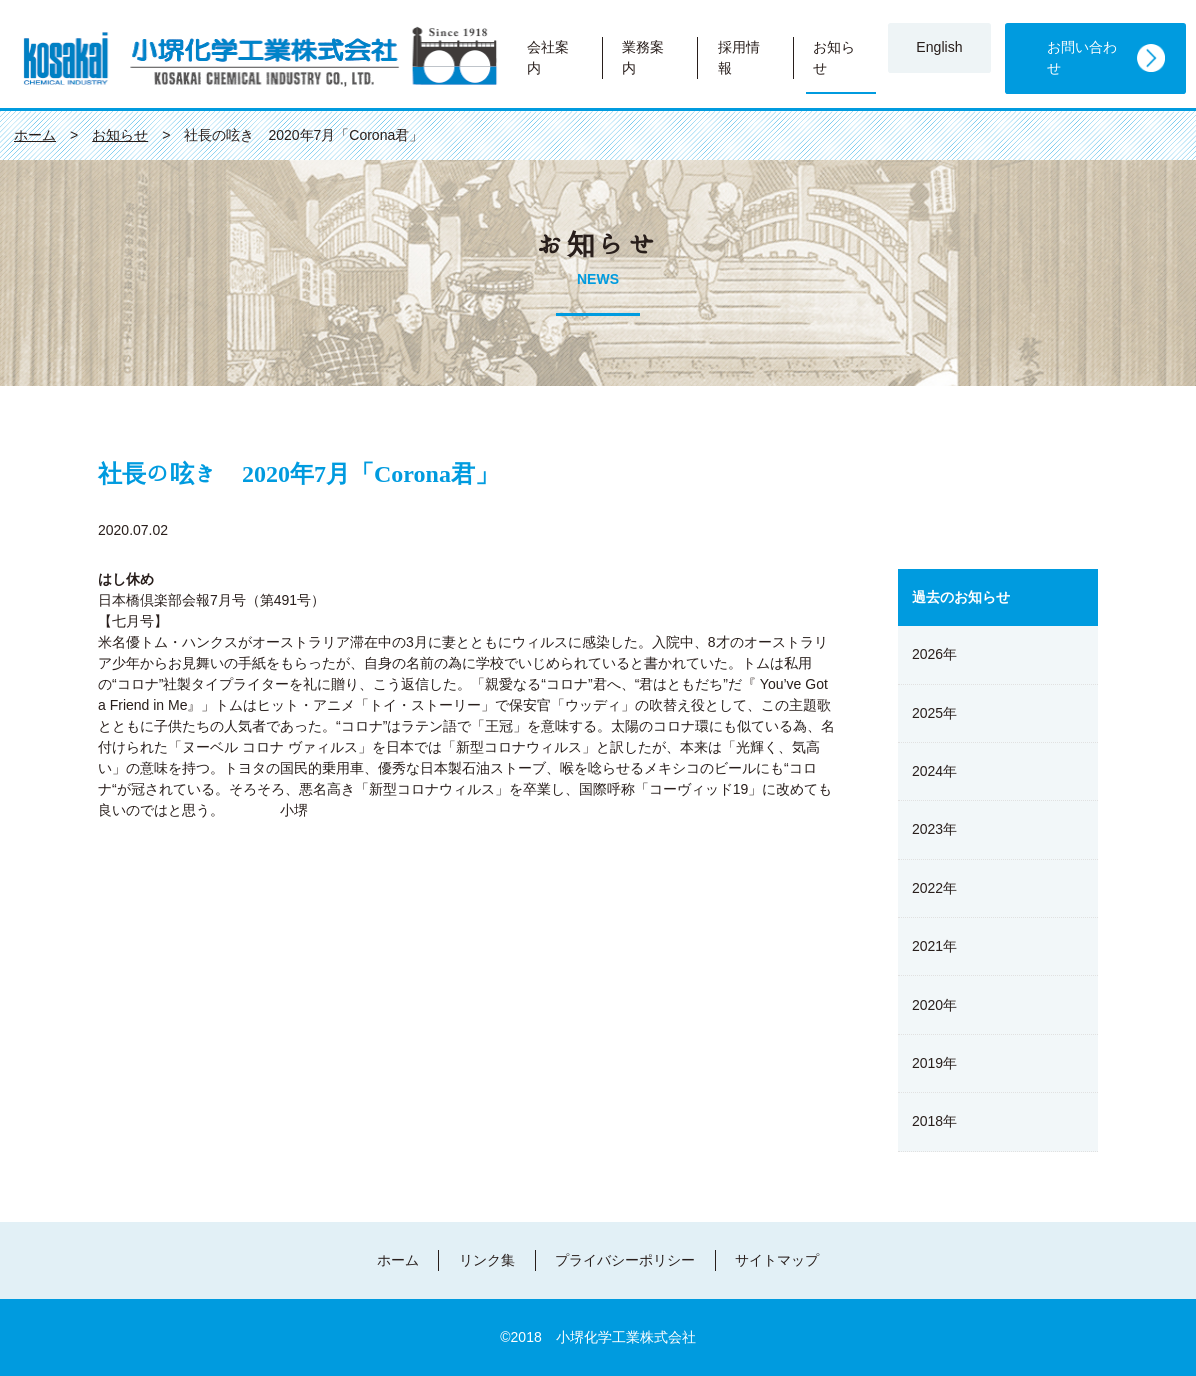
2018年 (934, 1121)
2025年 (934, 713)
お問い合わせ (1082, 57)
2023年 (934, 829)
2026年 (934, 654)
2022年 (934, 888)
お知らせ (834, 57)
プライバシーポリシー (625, 1260)
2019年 (934, 1063)
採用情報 (739, 57)
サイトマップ (777, 1260)
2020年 (934, 1005)
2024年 (934, 771)
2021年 (934, 946)
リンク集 (487, 1260)
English (939, 47)
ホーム (398, 1260)
